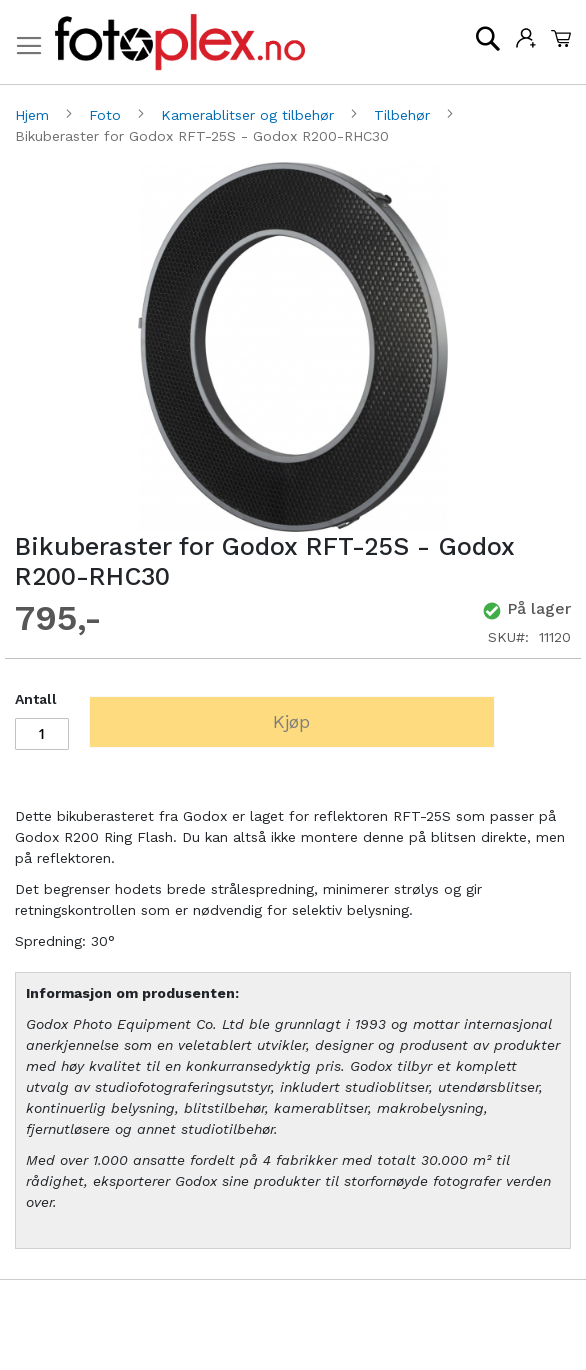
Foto (107, 115)
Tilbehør (404, 115)
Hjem (34, 115)
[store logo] (180, 42)
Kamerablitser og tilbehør (250, 115)
